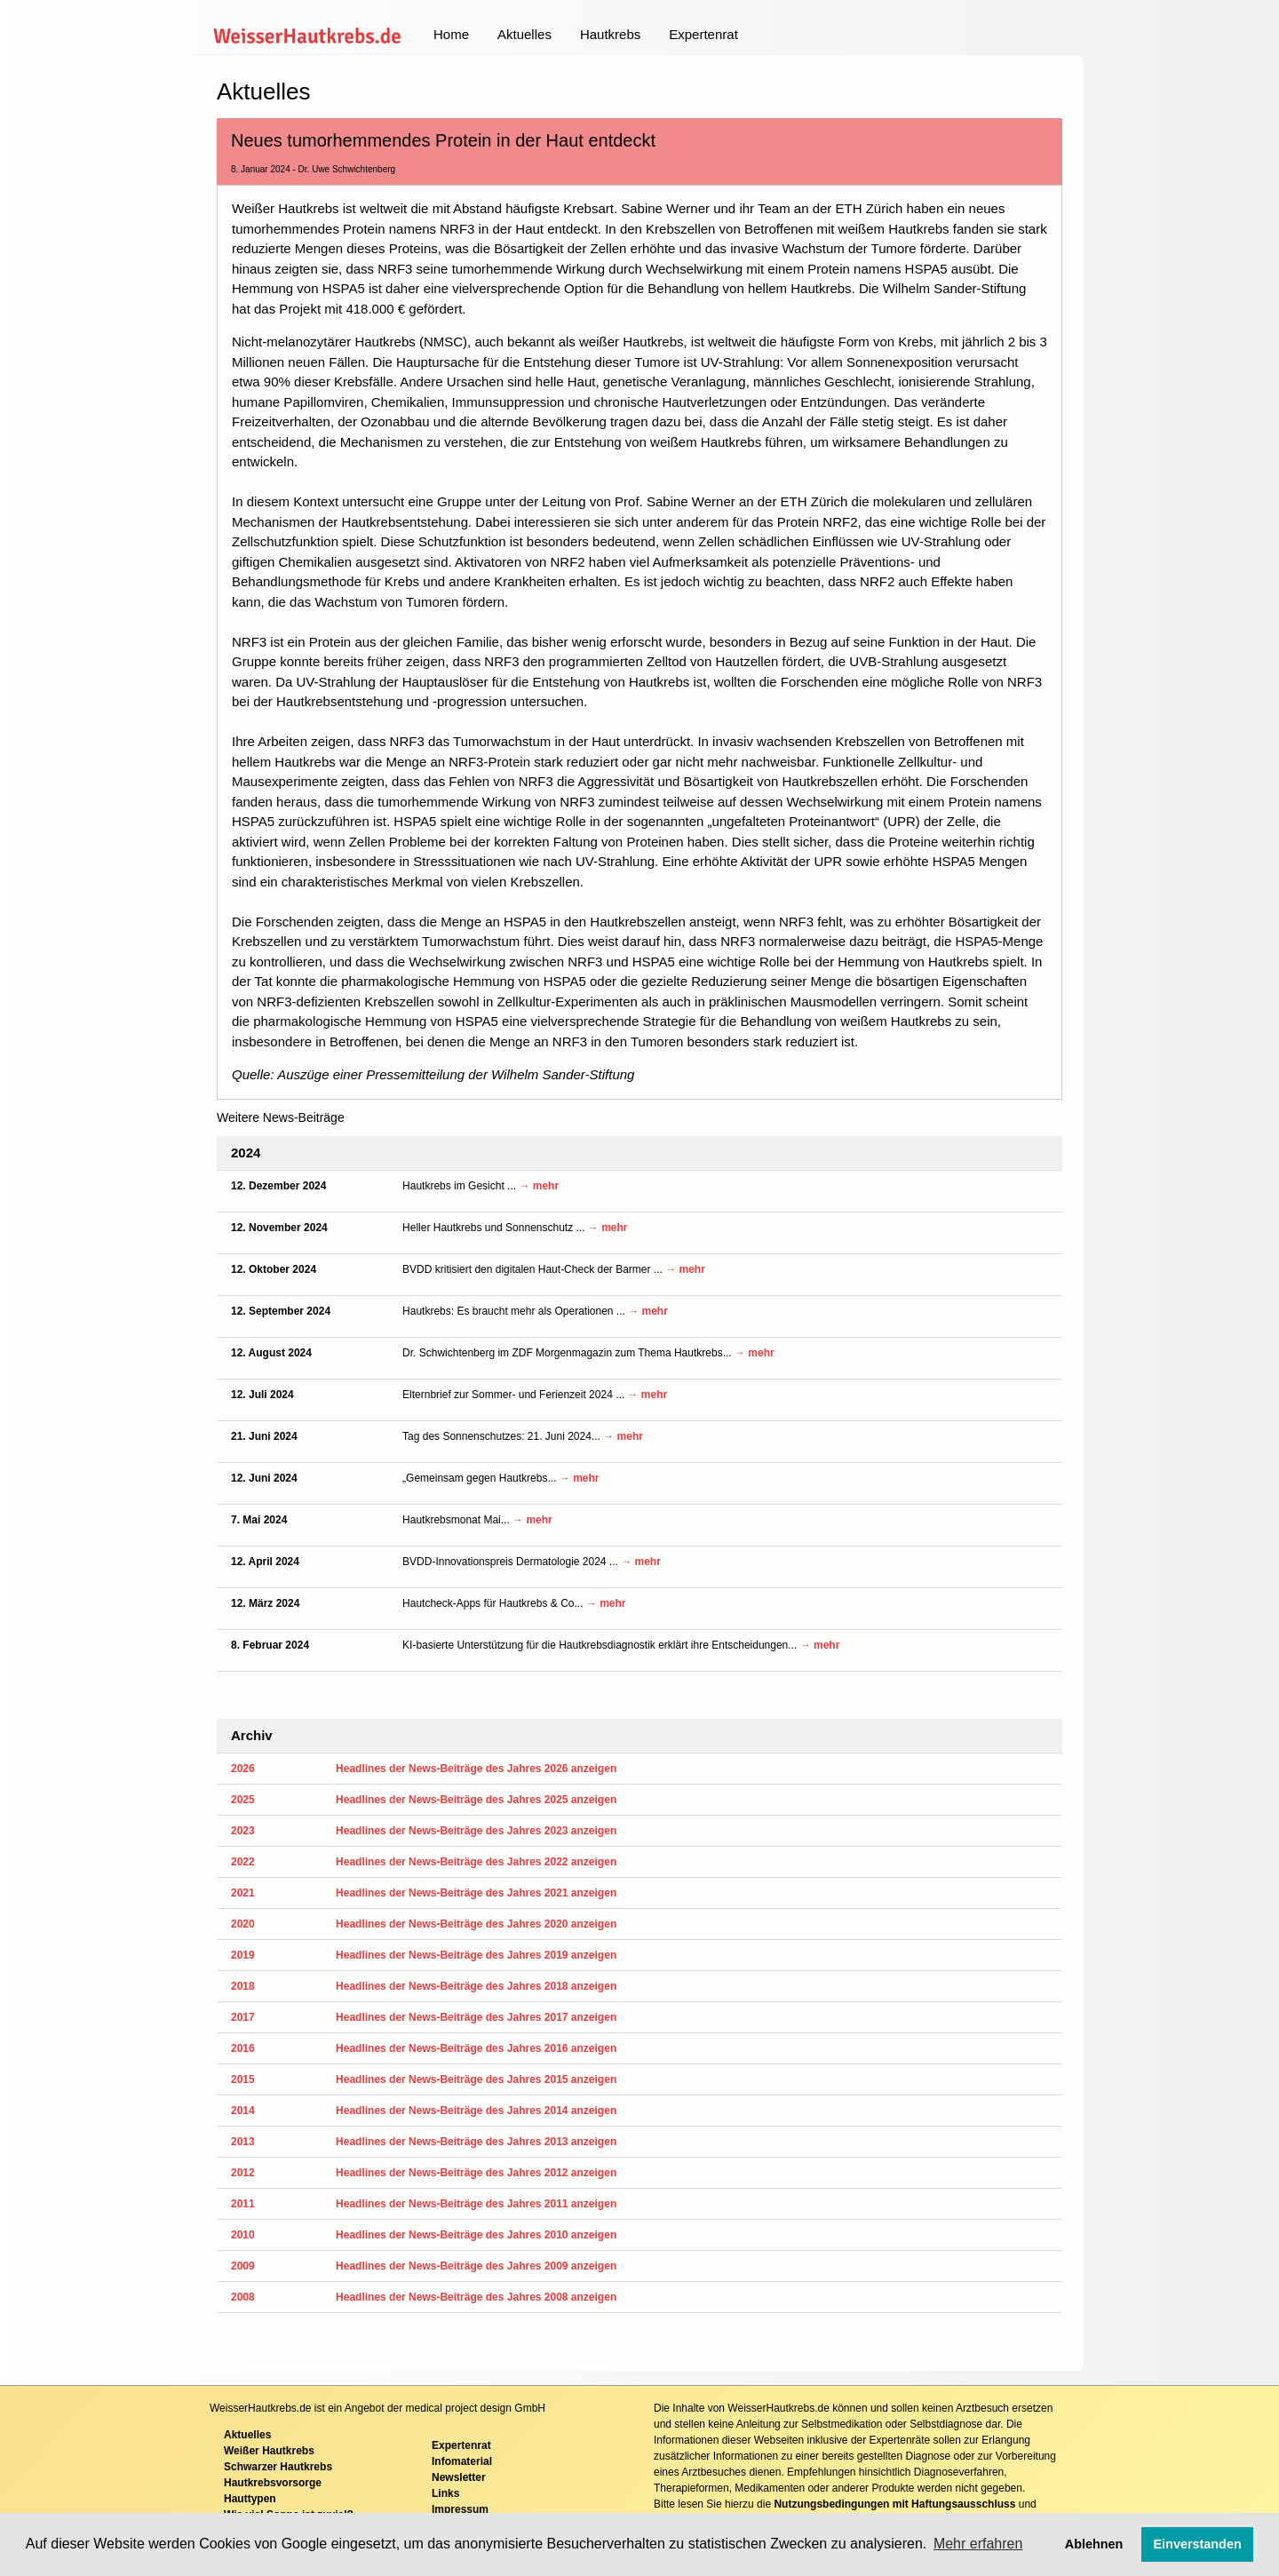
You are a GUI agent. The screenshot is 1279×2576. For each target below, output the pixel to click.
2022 (243, 1862)
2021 (243, 1893)
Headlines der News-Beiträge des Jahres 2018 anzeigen (476, 1986)
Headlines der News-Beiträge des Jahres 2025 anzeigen (476, 1799)
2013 (243, 2141)
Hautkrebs (610, 34)
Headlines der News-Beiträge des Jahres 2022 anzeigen (476, 1862)
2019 (243, 1955)
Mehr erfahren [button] (978, 2543)
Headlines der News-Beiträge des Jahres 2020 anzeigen (476, 1924)
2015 (243, 2079)
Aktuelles (524, 34)
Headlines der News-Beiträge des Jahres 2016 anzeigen (476, 2048)
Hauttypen (250, 2499)
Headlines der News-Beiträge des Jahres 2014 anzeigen (476, 2110)
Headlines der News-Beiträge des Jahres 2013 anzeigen (476, 2141)
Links (445, 2493)
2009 (243, 2266)
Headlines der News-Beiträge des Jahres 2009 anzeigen (476, 2266)
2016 (243, 2048)
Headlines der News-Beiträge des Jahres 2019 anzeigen (476, 1955)
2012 (243, 2173)
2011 (243, 2204)
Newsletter (459, 2477)
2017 (243, 2017)
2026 (243, 1768)
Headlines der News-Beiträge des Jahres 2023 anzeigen (476, 1831)
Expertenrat (703, 34)
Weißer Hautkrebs (269, 2451)
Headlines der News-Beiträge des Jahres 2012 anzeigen (476, 2173)
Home (451, 34)
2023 (243, 1831)
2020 (243, 1924)
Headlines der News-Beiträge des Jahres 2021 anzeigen (476, 1893)
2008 (243, 2297)
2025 (243, 1799)
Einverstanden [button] (1198, 2544)
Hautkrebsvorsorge (273, 2483)
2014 (243, 2110)
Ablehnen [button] (1094, 2544)
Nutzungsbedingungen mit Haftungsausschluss (894, 2504)
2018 (243, 1986)
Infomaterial (462, 2461)
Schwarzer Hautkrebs (278, 2467)
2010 (243, 2235)
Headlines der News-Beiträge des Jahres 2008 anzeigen (476, 2297)
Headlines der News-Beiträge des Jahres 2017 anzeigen (476, 2017)
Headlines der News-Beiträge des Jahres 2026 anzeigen (476, 1768)
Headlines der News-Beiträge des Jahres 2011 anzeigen (476, 2204)
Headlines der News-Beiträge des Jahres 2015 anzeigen (476, 2079)
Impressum (460, 2509)
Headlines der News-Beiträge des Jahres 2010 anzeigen (476, 2235)
